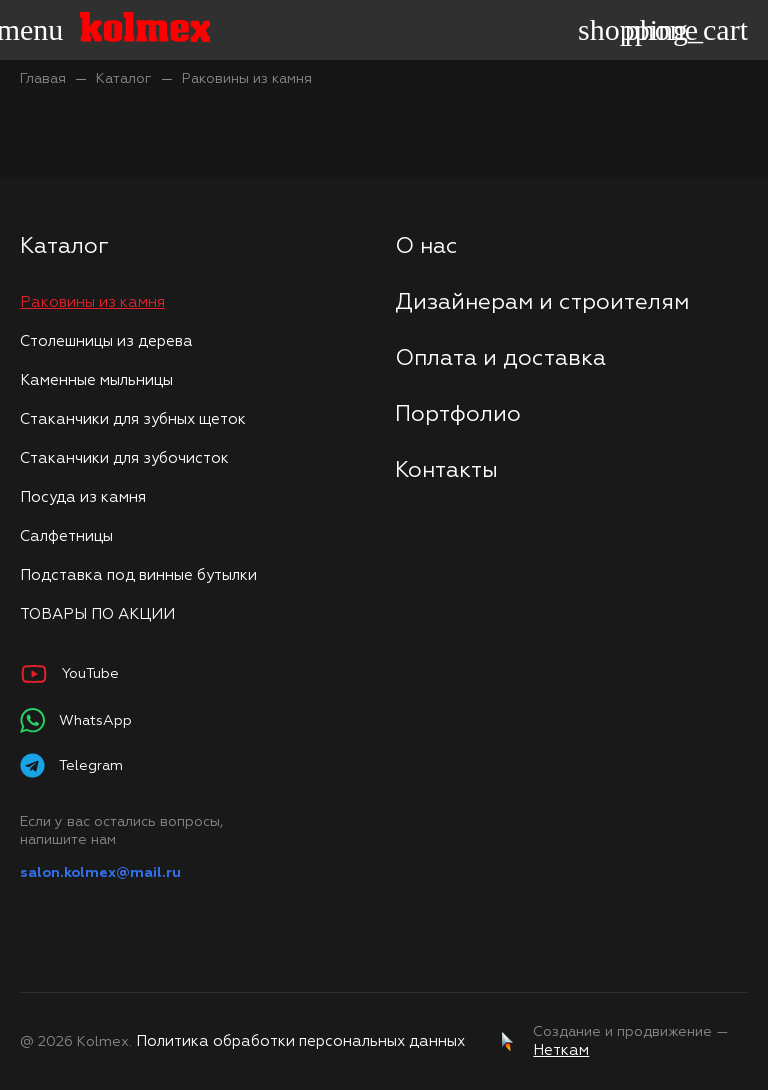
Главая (43, 79)
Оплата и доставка (500, 359)
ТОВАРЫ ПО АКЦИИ (97, 614)
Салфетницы (66, 536)
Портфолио (458, 415)
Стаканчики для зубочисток (124, 458)
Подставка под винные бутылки (138, 575)
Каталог (124, 79)
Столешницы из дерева (106, 341)
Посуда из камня (83, 497)
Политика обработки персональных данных (300, 1041)
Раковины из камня (247, 79)
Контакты (446, 471)
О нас (426, 247)
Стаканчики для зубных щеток (133, 419)
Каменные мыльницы (96, 380)
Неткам (561, 1050)
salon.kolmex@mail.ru (100, 873)
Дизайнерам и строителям (542, 303)
